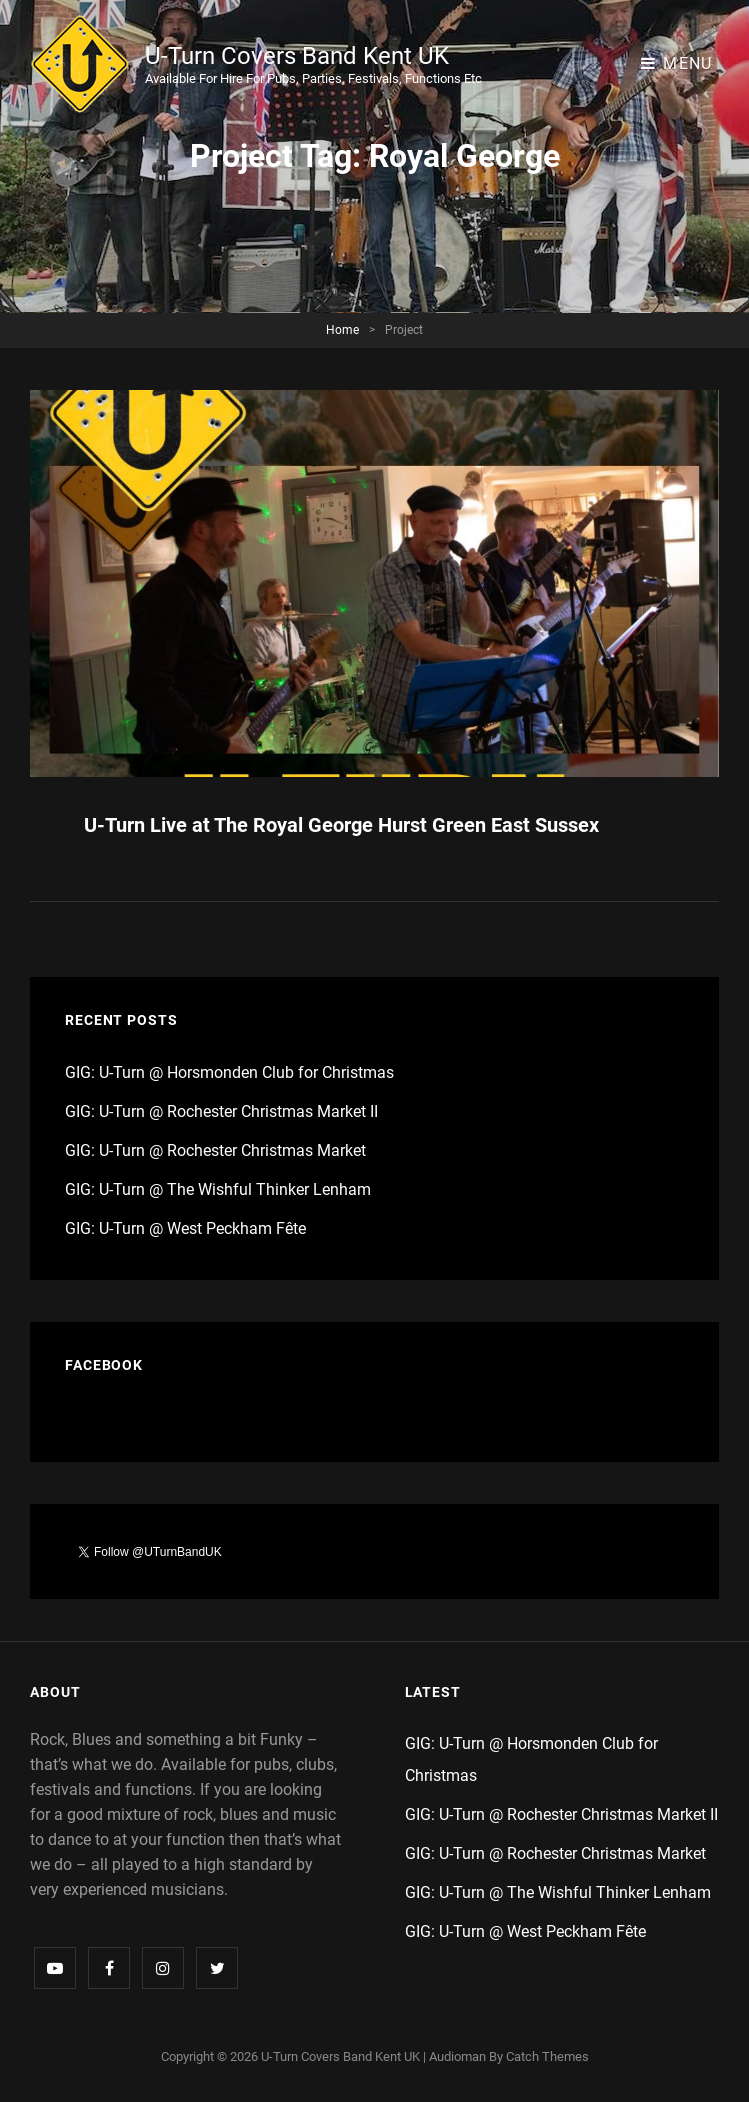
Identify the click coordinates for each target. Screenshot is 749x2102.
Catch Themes (547, 2056)
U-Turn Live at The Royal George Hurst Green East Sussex (341, 825)
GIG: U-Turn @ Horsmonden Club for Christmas (229, 1072)
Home (342, 330)
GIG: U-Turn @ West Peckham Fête (185, 1228)
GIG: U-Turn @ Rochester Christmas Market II (221, 1111)
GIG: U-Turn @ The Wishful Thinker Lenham (218, 1189)
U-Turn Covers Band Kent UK (297, 56)
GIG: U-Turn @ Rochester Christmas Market (215, 1150)
